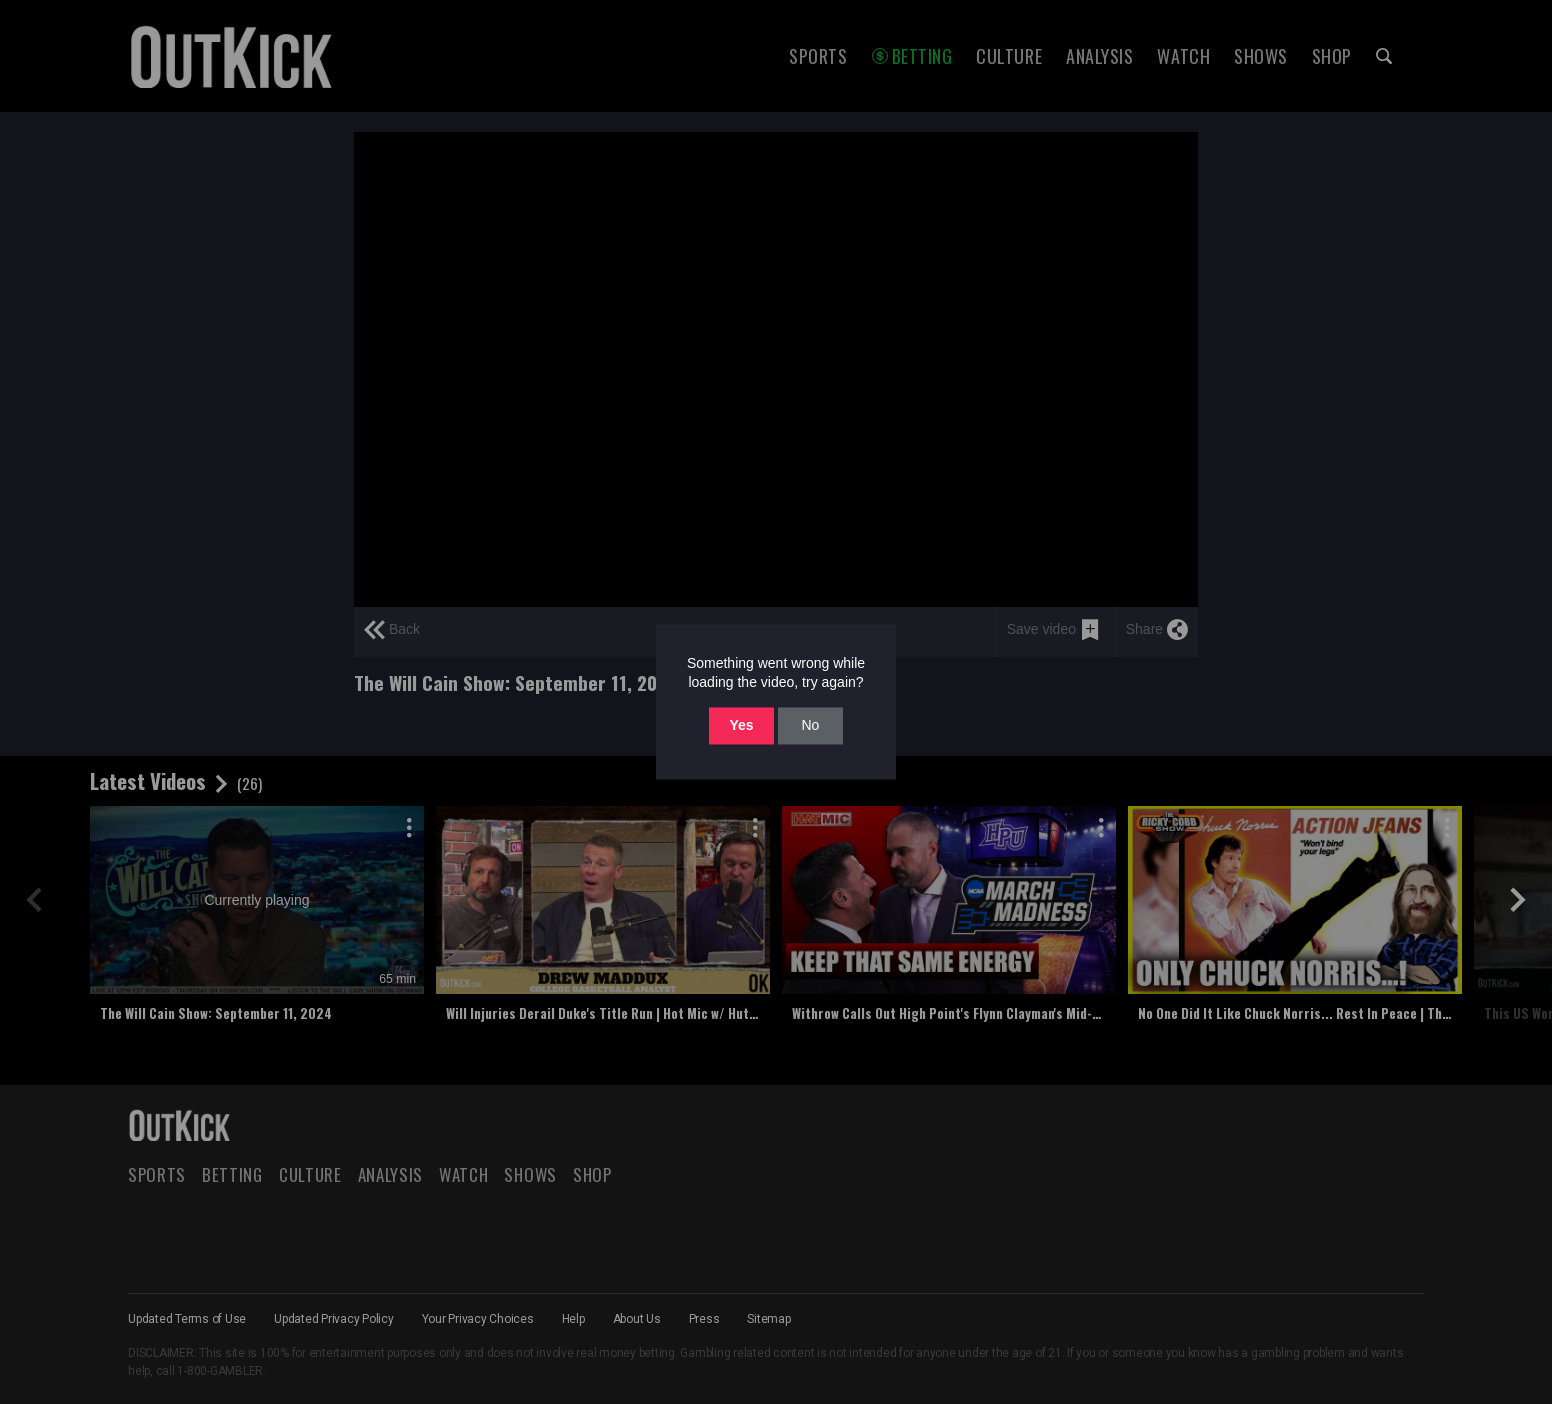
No (810, 725)
